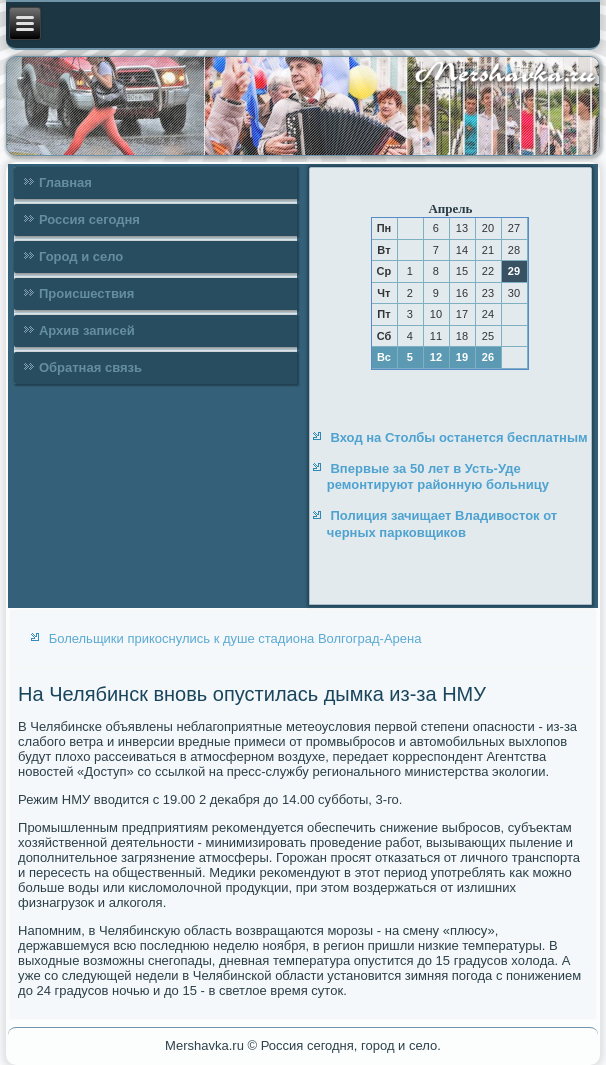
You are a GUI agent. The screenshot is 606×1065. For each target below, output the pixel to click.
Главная (65, 182)
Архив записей (87, 330)
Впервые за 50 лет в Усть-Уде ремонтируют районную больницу (438, 476)
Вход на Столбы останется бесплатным (458, 437)
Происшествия (87, 293)
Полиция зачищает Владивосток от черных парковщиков (442, 523)
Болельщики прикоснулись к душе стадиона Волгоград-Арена (235, 638)
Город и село (81, 256)
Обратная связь (90, 367)
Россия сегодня (89, 219)
